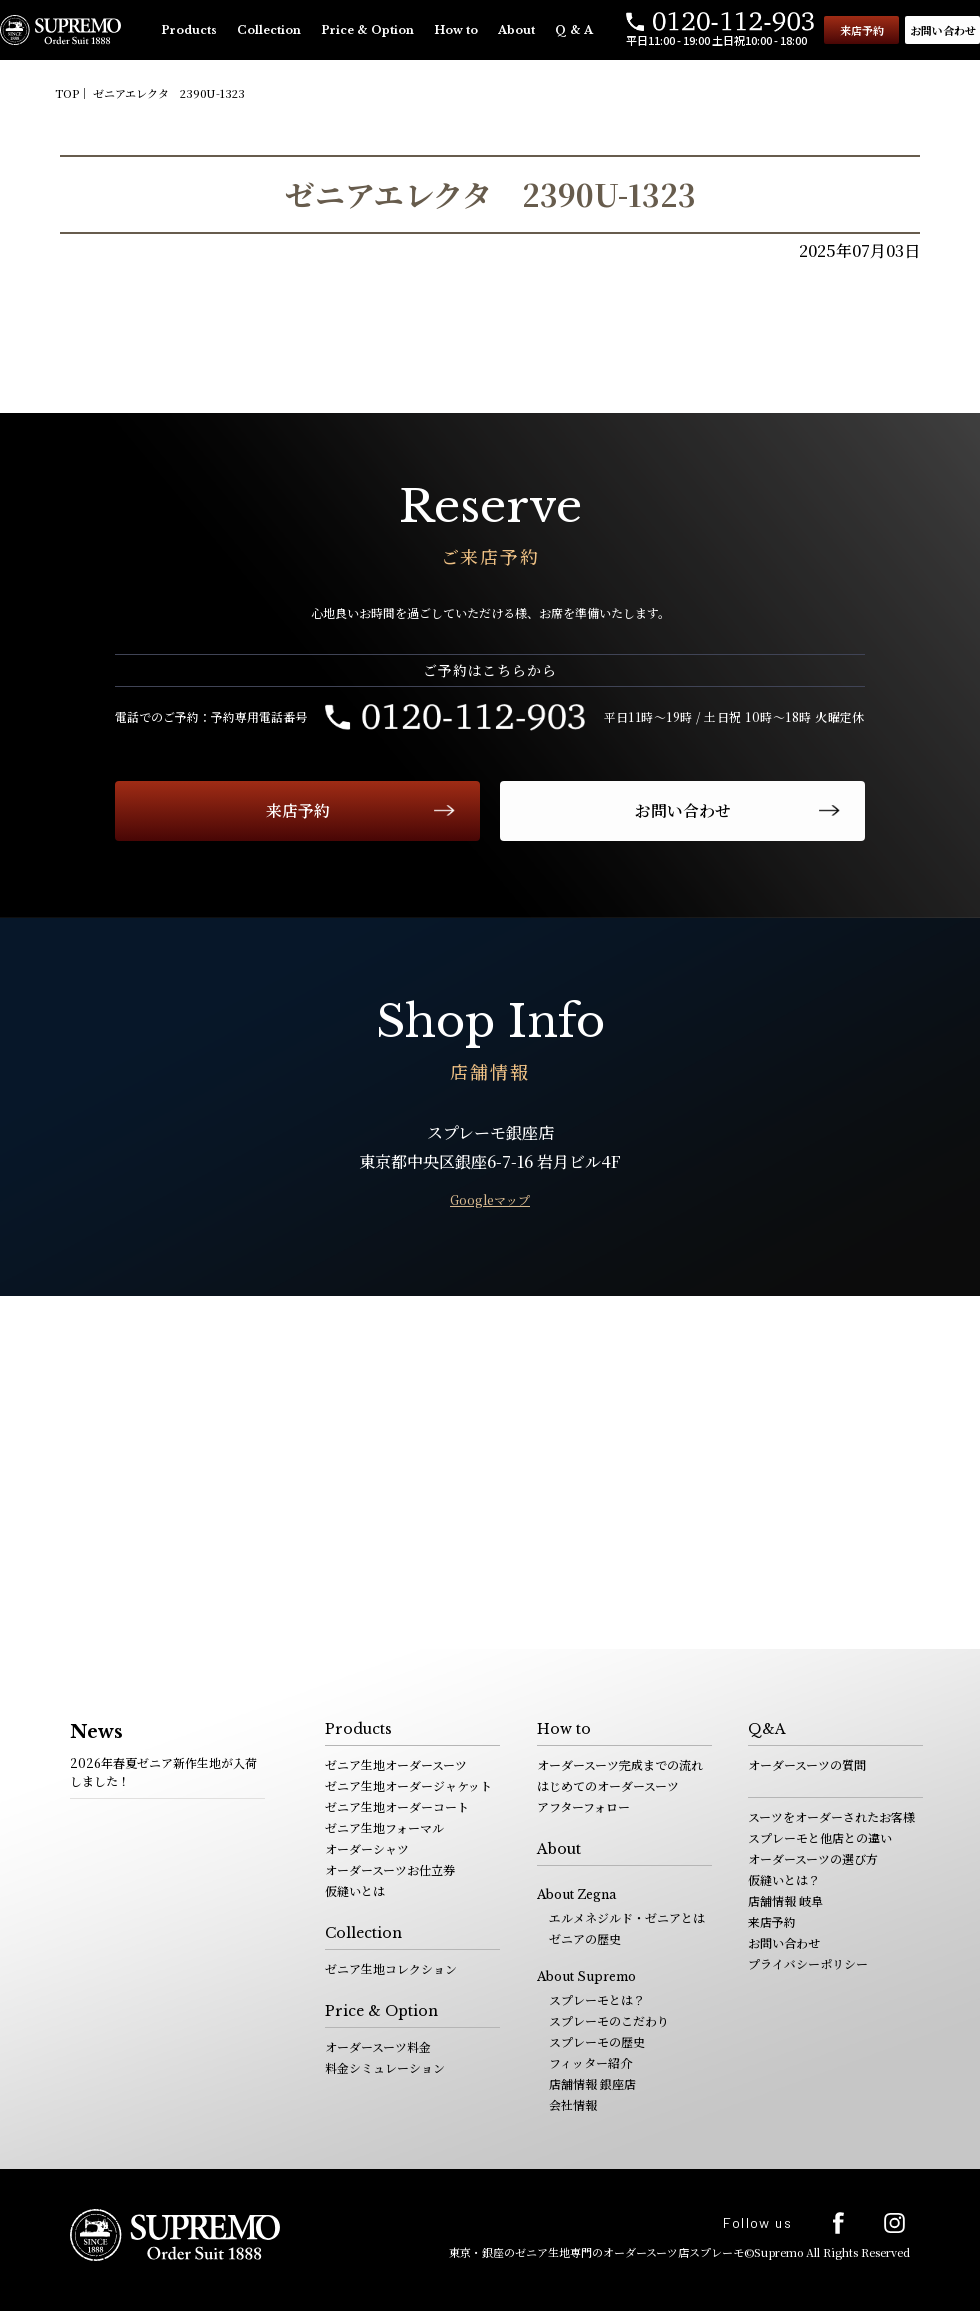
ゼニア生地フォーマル (384, 1827)
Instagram (894, 2222)
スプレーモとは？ (597, 1999)
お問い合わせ (943, 30)
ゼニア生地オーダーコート (397, 1806)
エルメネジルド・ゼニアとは (627, 1917)
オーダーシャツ (367, 1848)
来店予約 (862, 30)
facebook (838, 2223)
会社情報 (573, 2104)
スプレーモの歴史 (597, 2041)
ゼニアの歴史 (585, 1938)
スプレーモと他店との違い (820, 1837)
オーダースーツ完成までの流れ (620, 1764)
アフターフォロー (583, 1806)
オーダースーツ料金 (378, 2046)
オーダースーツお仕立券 (390, 1869)
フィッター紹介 (590, 2062)
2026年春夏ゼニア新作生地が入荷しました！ (163, 1771)
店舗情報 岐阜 (785, 1900)
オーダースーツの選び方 (813, 1858)
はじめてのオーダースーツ (608, 1785)
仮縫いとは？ (784, 1879)
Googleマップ (490, 1199)
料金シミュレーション (385, 2067)
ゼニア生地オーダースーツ (396, 1764)
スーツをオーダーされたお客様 (831, 1816)
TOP (67, 93)
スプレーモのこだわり (609, 2020)
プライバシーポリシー (808, 1963)
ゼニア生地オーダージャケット (408, 1785)
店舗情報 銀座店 (592, 2083)
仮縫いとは (355, 1890)
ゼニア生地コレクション (391, 1968)
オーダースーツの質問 (807, 1764)
